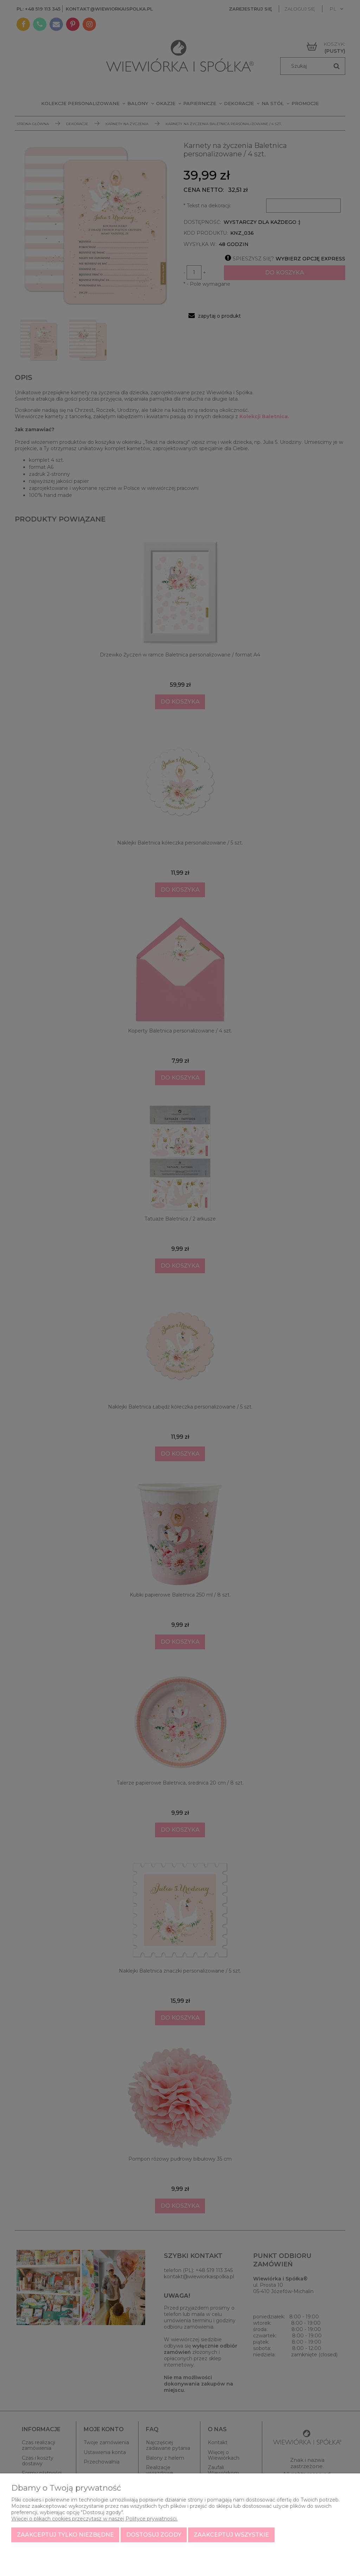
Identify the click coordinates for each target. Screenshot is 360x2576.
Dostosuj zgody (153, 2534)
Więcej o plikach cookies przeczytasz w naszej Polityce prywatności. (94, 2519)
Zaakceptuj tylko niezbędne (65, 2534)
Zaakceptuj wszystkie (231, 2534)
